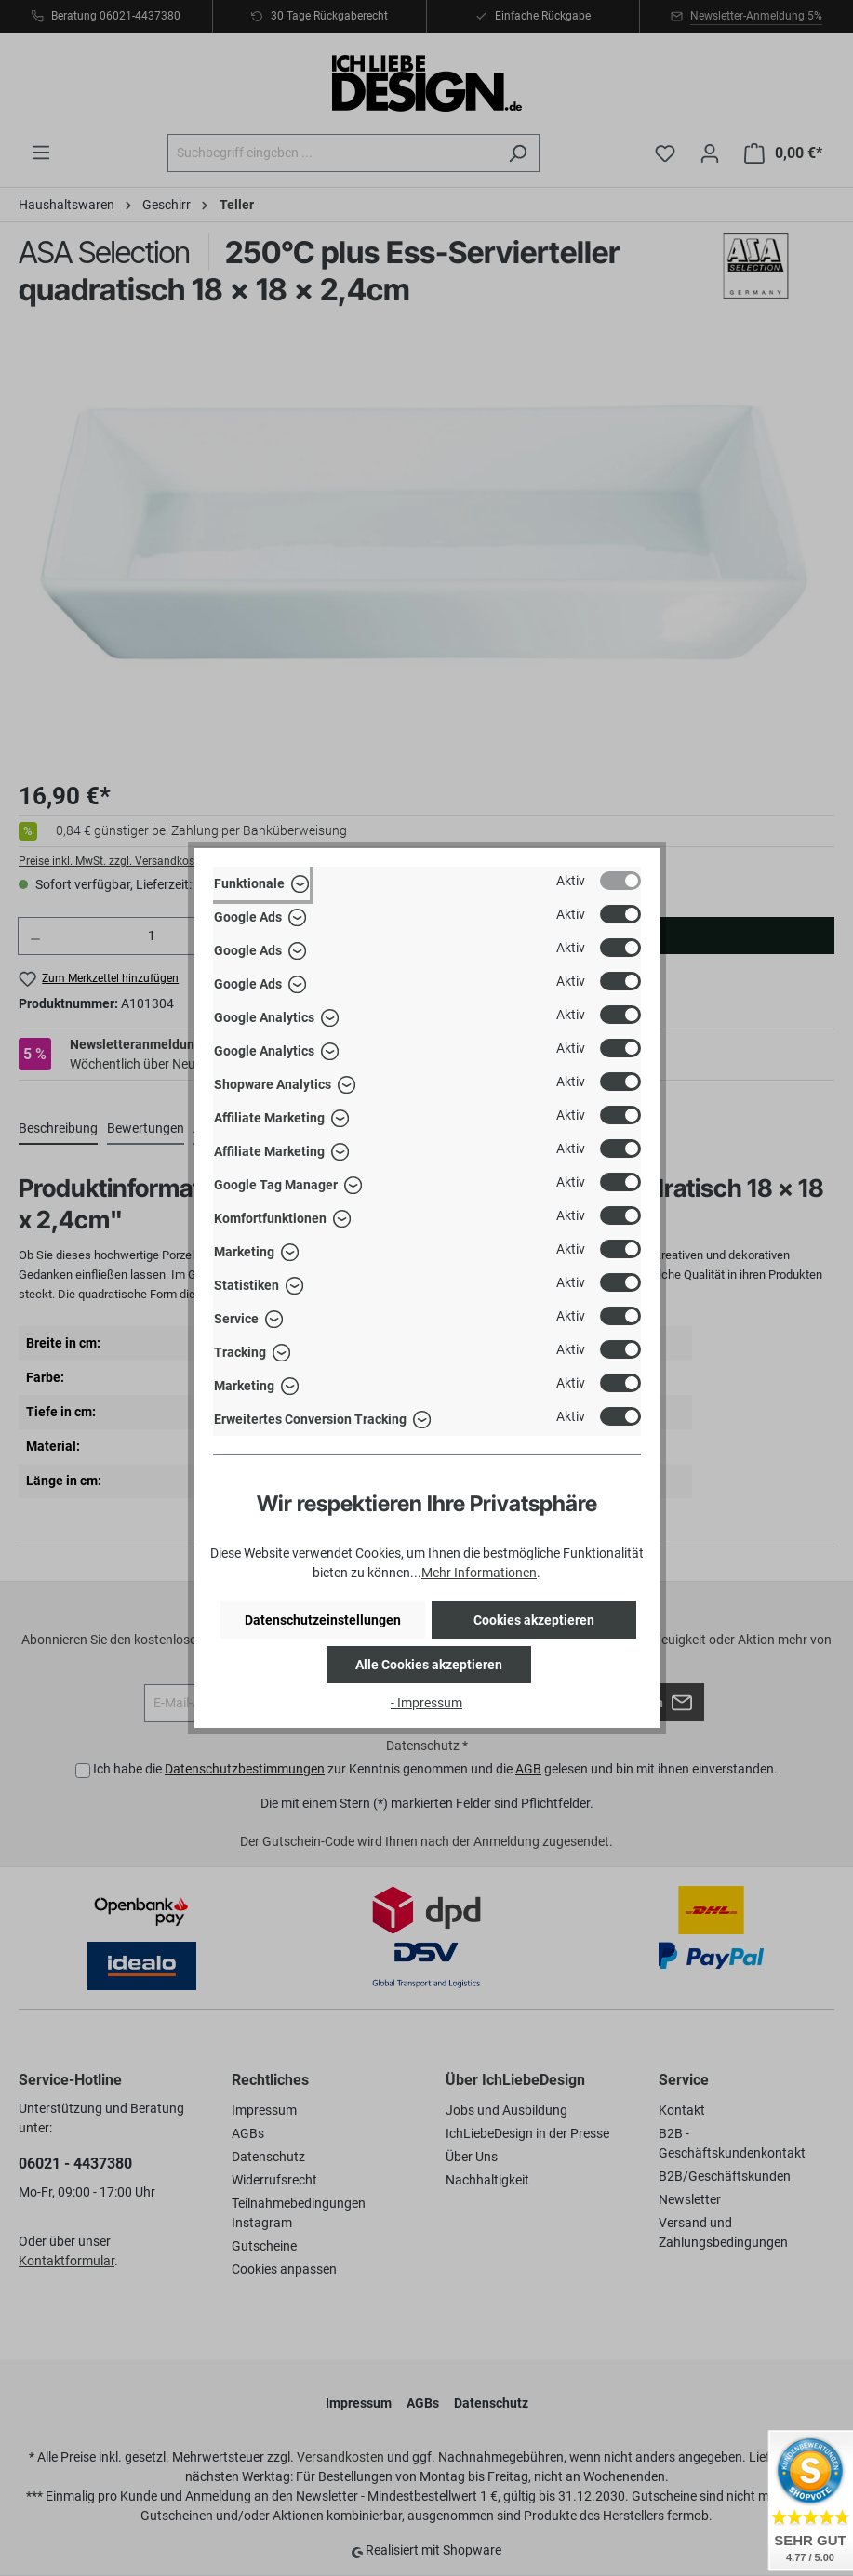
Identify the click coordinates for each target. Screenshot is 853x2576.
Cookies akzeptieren (533, 1620)
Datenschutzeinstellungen (323, 1620)
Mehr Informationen (479, 1572)
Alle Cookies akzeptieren (428, 1664)
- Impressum (426, 1702)
